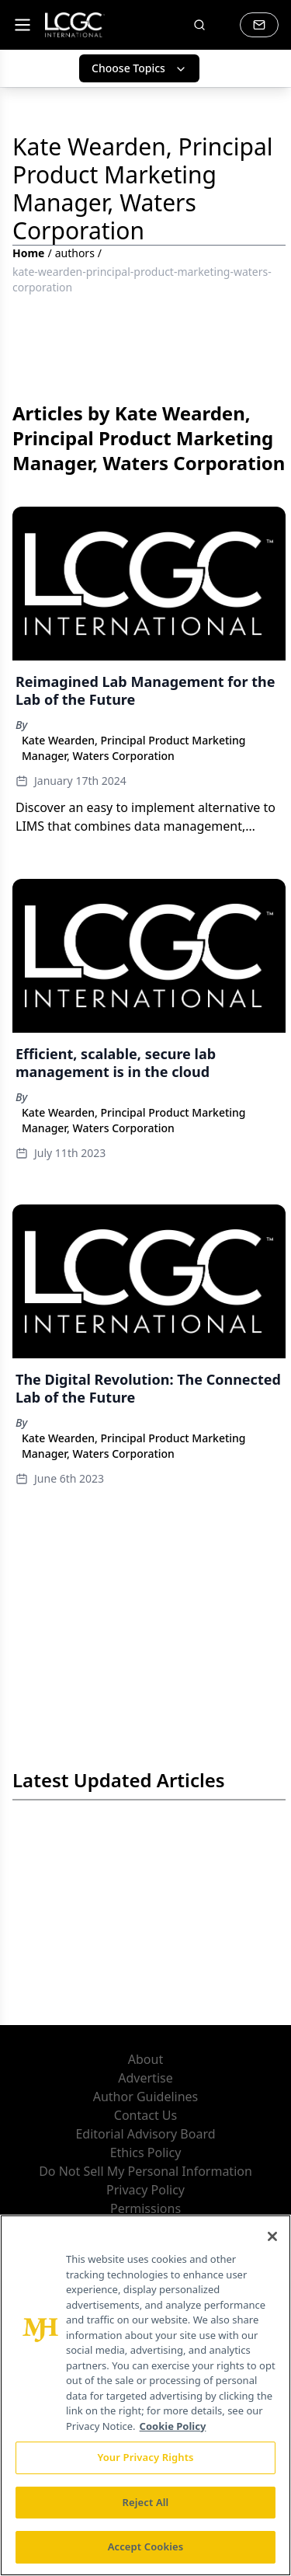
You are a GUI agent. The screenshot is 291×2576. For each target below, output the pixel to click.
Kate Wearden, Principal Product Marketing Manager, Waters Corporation (134, 748)
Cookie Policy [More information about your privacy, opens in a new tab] (173, 2426)
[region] (145, 2395)
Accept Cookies (146, 2546)
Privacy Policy (145, 2189)
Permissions (145, 2208)
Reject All (146, 2502)
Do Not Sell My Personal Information (145, 2171)
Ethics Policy (146, 2152)
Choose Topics (139, 68)
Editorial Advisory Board (145, 2133)
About (145, 2059)
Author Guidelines (146, 2096)
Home (28, 253)
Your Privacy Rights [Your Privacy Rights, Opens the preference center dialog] (145, 2457)
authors (75, 253)
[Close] (272, 2236)
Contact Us (145, 2115)
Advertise (145, 2077)
